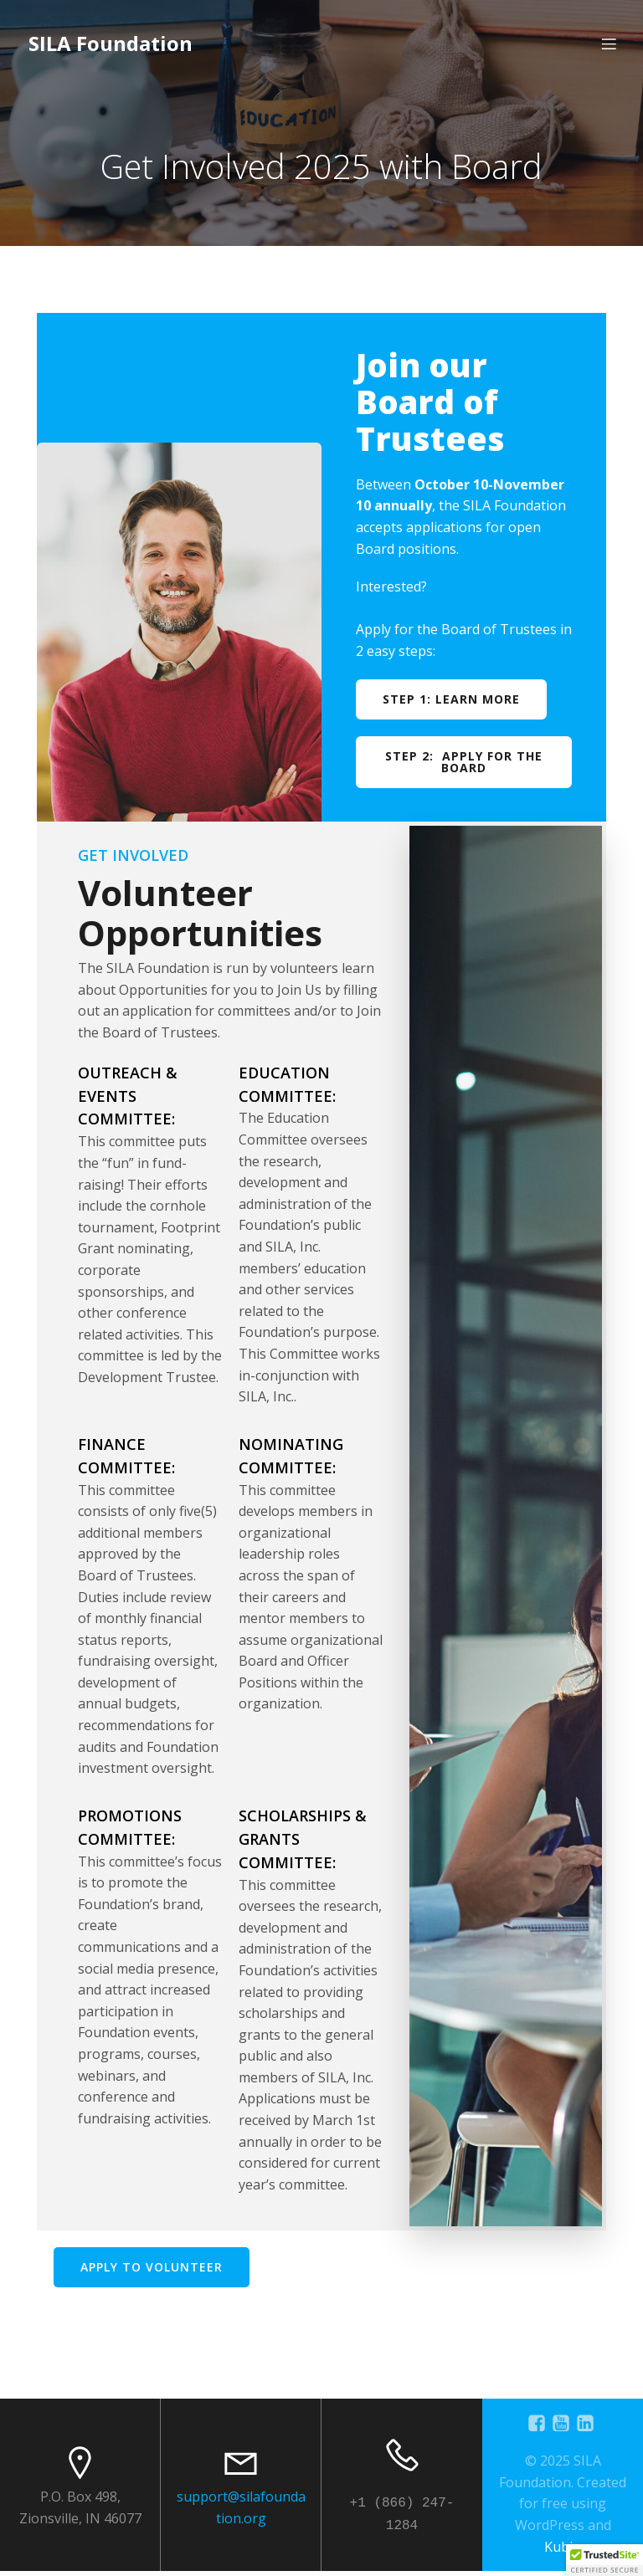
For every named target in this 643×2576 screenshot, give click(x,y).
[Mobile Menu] (608, 46)
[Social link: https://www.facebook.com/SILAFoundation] (539, 2428)
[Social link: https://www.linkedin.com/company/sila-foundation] (587, 2428)
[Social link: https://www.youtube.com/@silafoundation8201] (563, 2428)
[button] (604, 2560)
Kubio (562, 2552)
